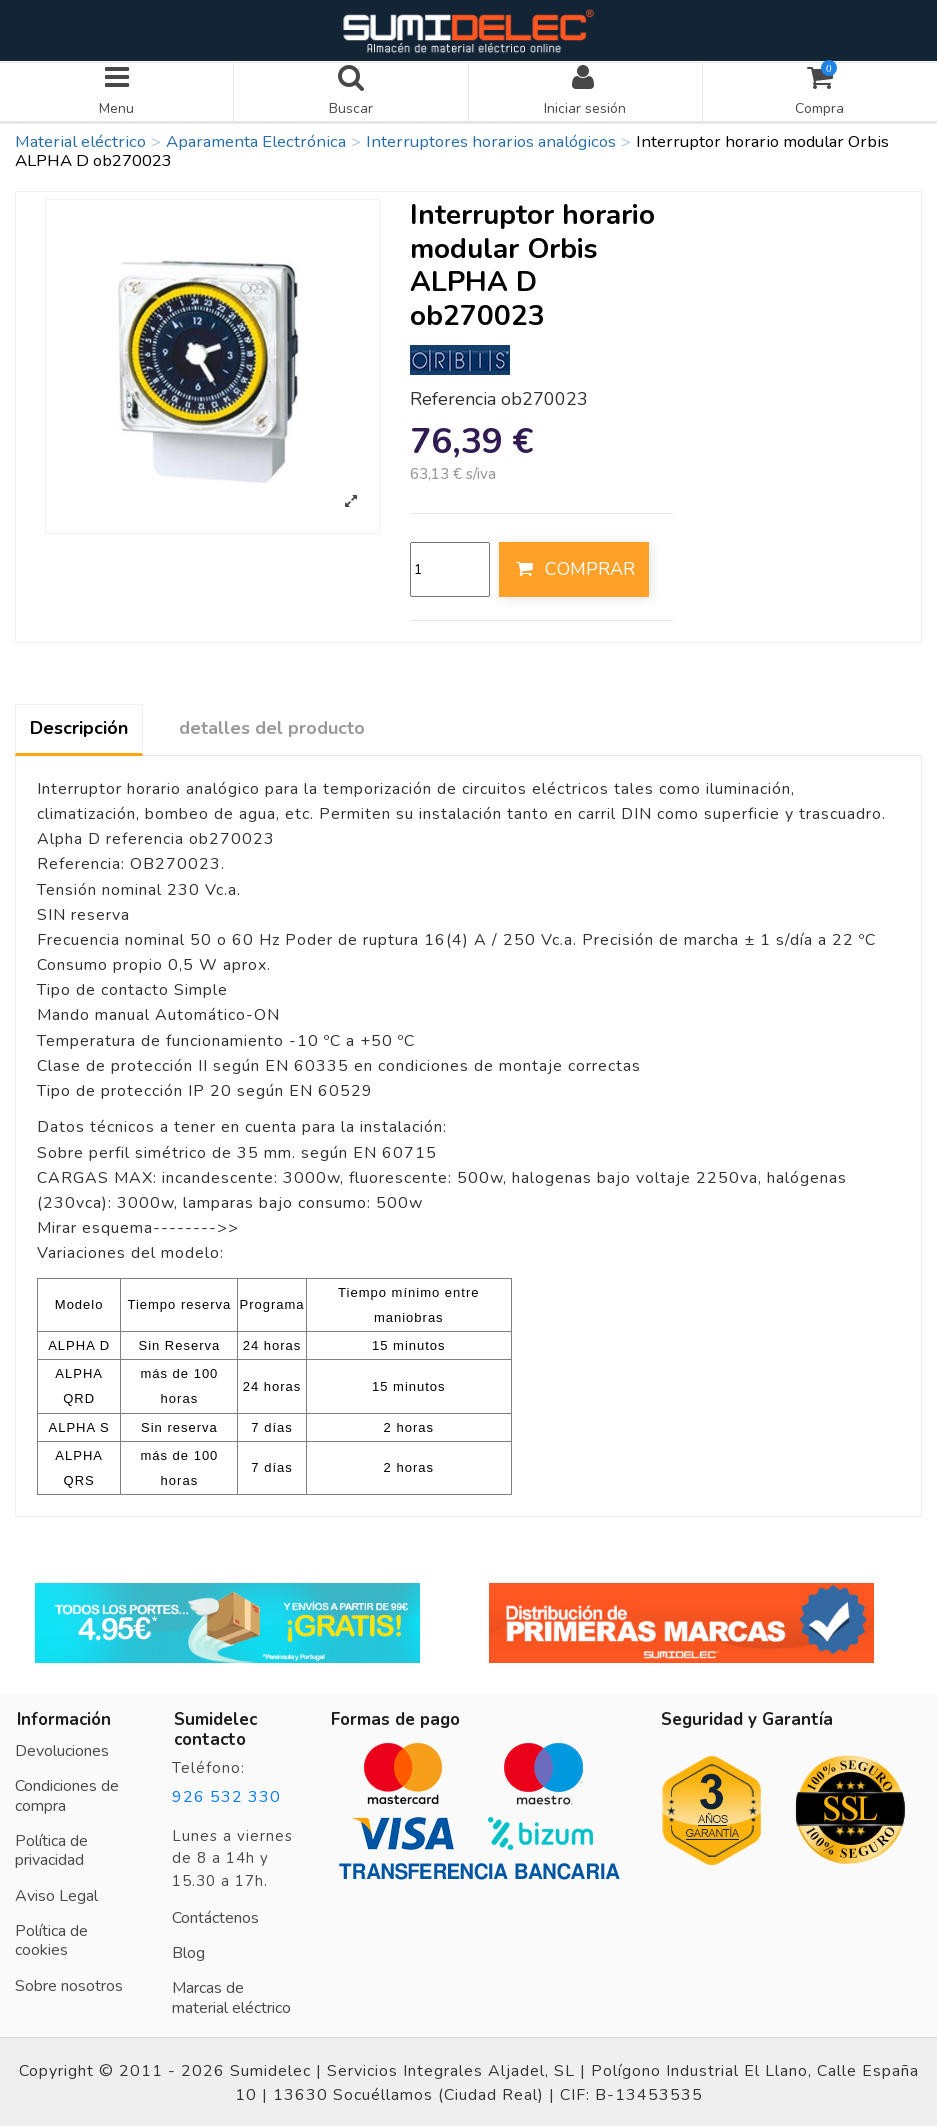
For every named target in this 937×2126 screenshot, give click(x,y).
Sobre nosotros (69, 1984)
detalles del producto (272, 726)
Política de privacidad (51, 1849)
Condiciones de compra (67, 1794)
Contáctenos (215, 1916)
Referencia (453, 398)
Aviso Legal (56, 1894)
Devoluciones (62, 1749)
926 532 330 (226, 1795)
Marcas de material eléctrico (231, 1996)
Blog (188, 1951)
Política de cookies (51, 1939)
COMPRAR (574, 567)
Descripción (79, 726)
